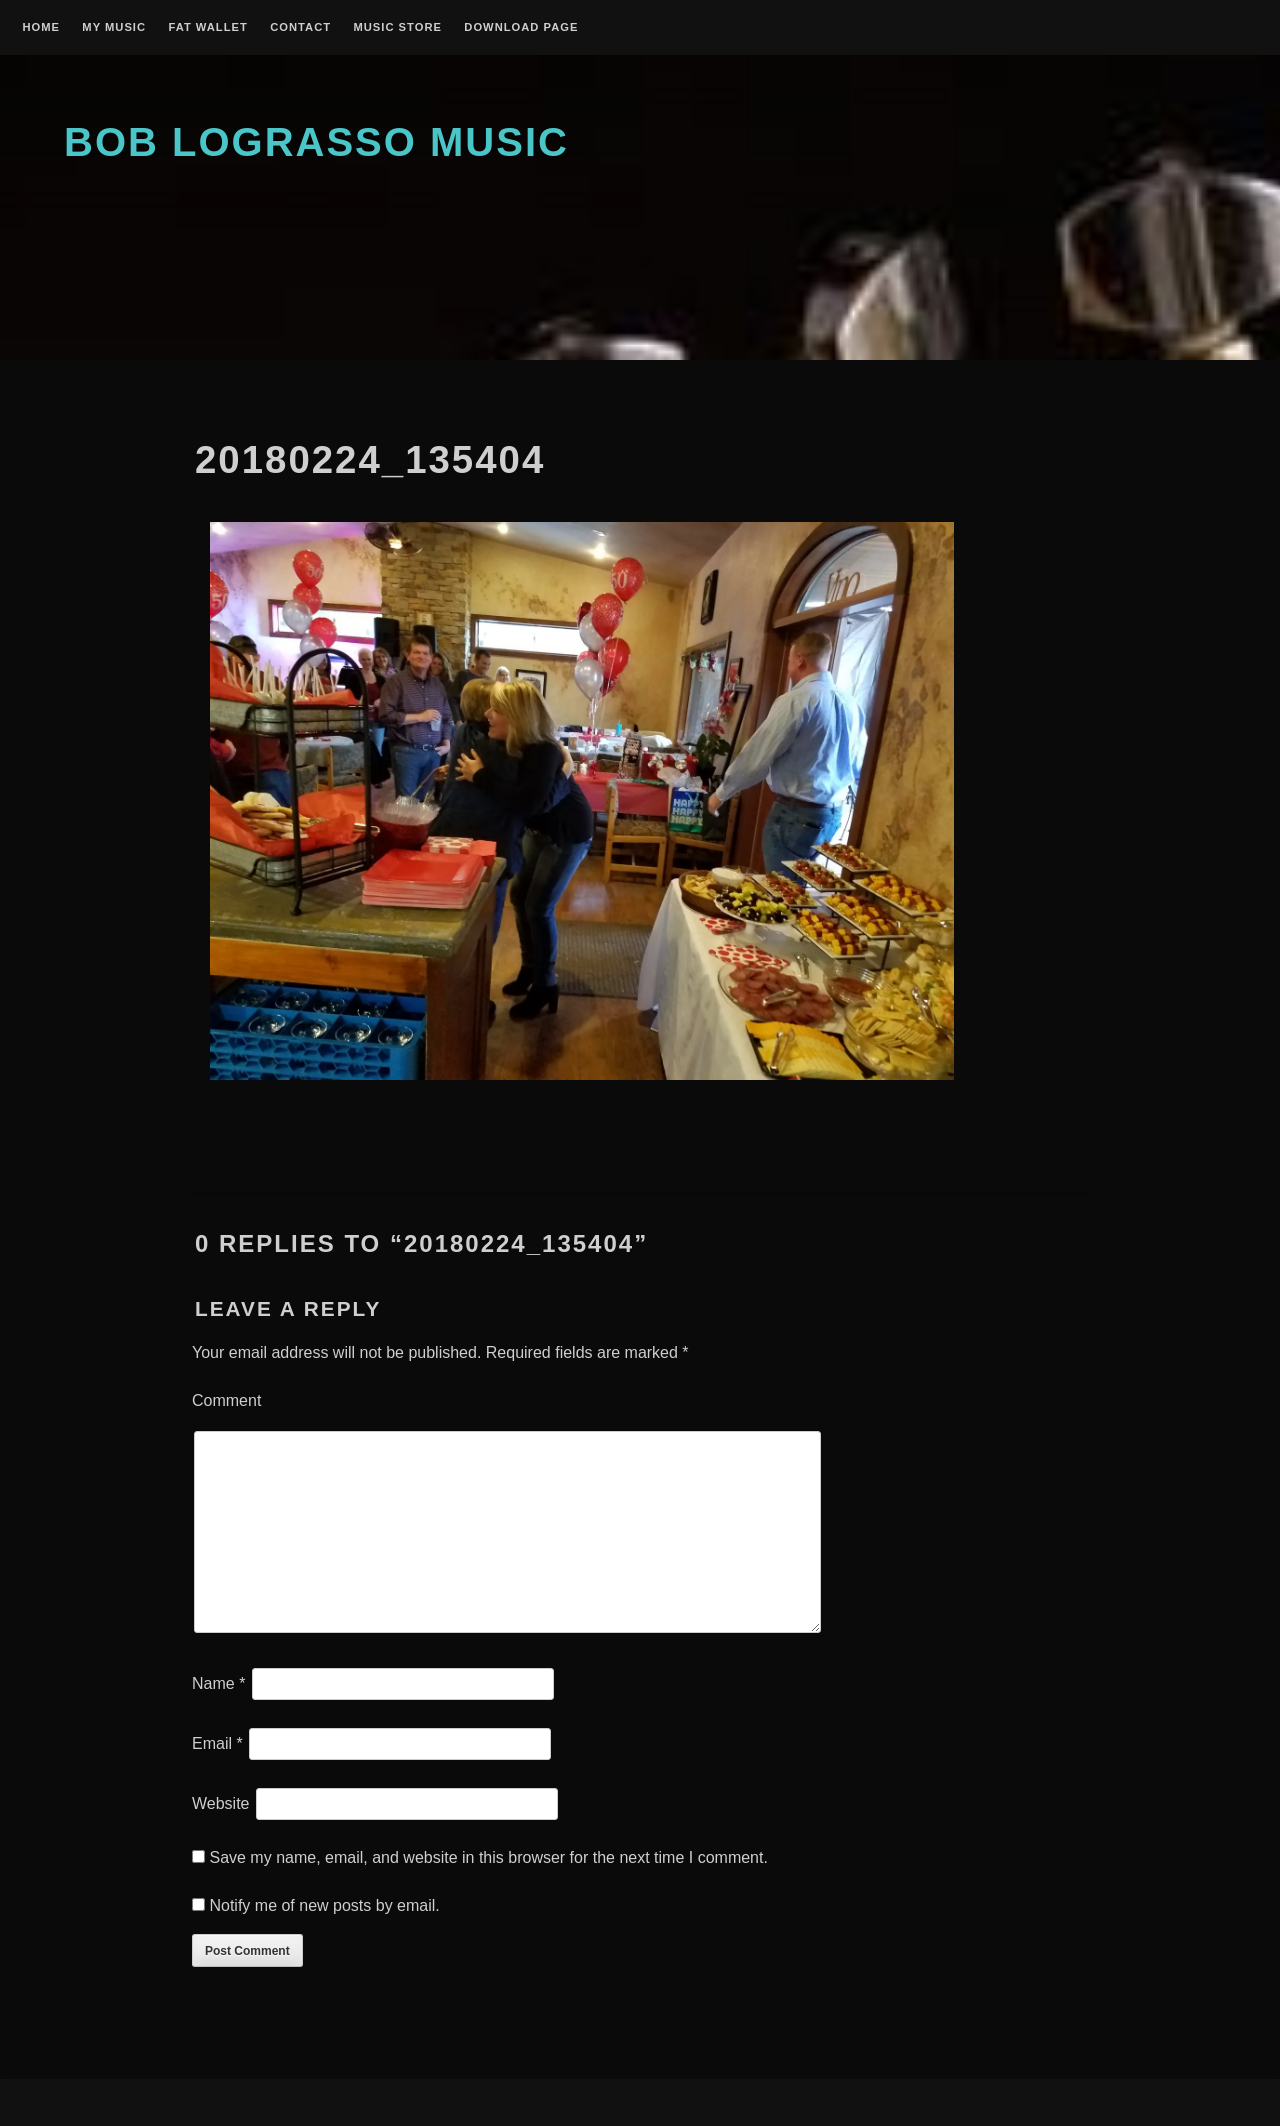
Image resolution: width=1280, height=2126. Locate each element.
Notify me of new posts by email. (324, 1905)
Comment (226, 1400)
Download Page (521, 27)
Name (218, 1683)
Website (221, 1803)
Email (217, 1743)
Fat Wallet (207, 27)
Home (41, 27)
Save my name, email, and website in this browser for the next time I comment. (488, 1857)
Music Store (397, 27)
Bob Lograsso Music (316, 142)
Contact (300, 27)
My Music (114, 27)
